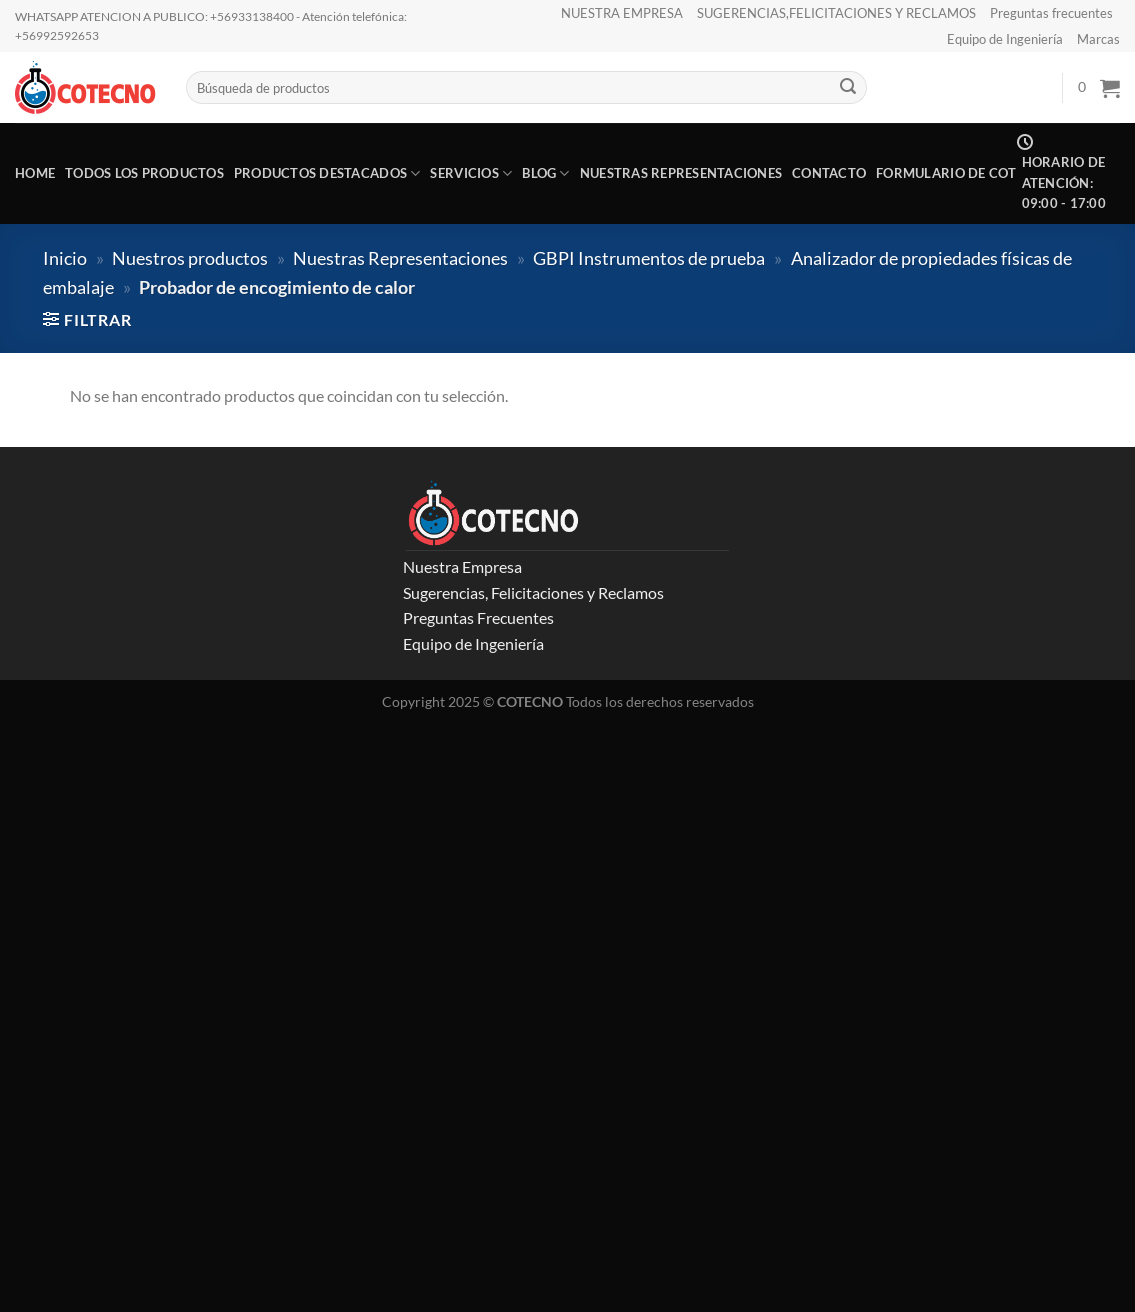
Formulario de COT (946, 173)
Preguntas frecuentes (1051, 13)
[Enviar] (848, 88)
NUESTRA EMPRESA (622, 13)
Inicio (65, 258)
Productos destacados (327, 173)
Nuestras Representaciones (400, 258)
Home (35, 173)
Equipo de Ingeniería (1005, 39)
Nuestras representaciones (681, 173)
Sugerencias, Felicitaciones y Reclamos (533, 592)
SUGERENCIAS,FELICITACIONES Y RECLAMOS (836, 13)
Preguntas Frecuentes (478, 617)
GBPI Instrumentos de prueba (649, 258)
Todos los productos (144, 173)
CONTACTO (829, 173)
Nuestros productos (190, 258)
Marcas (1098, 39)
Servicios (471, 173)
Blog (545, 173)
